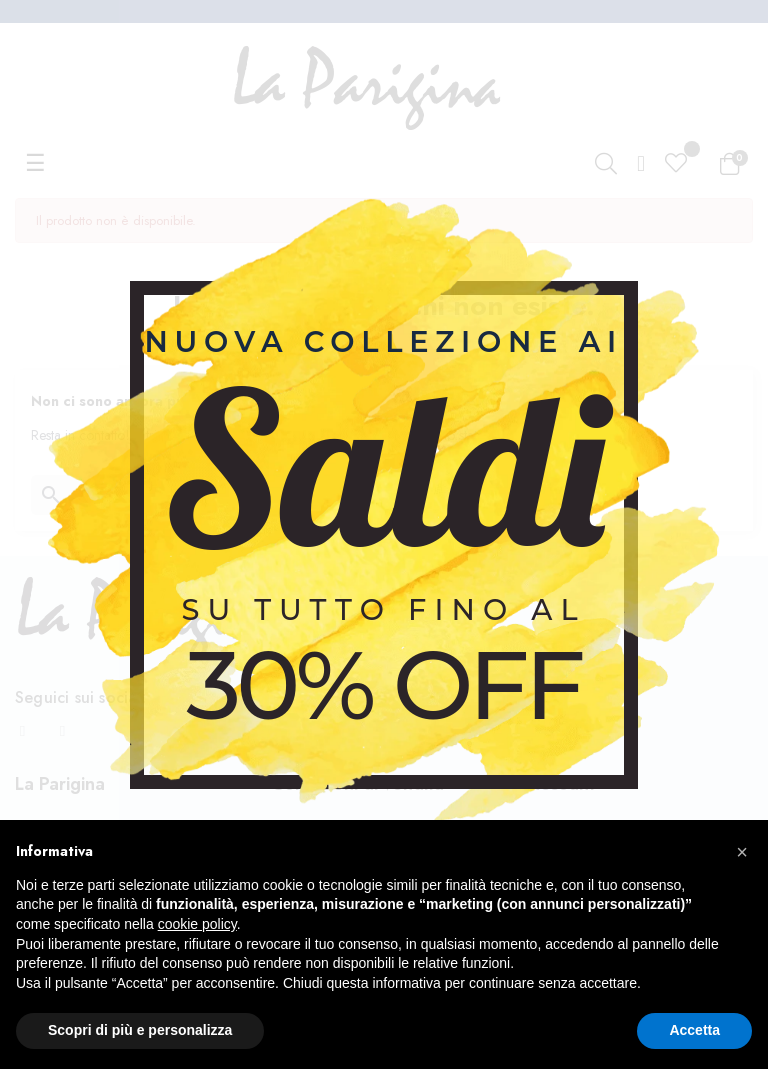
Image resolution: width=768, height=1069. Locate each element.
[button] (742, 852)
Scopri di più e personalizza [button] (140, 1030)
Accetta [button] (694, 1030)
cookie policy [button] (197, 924)
